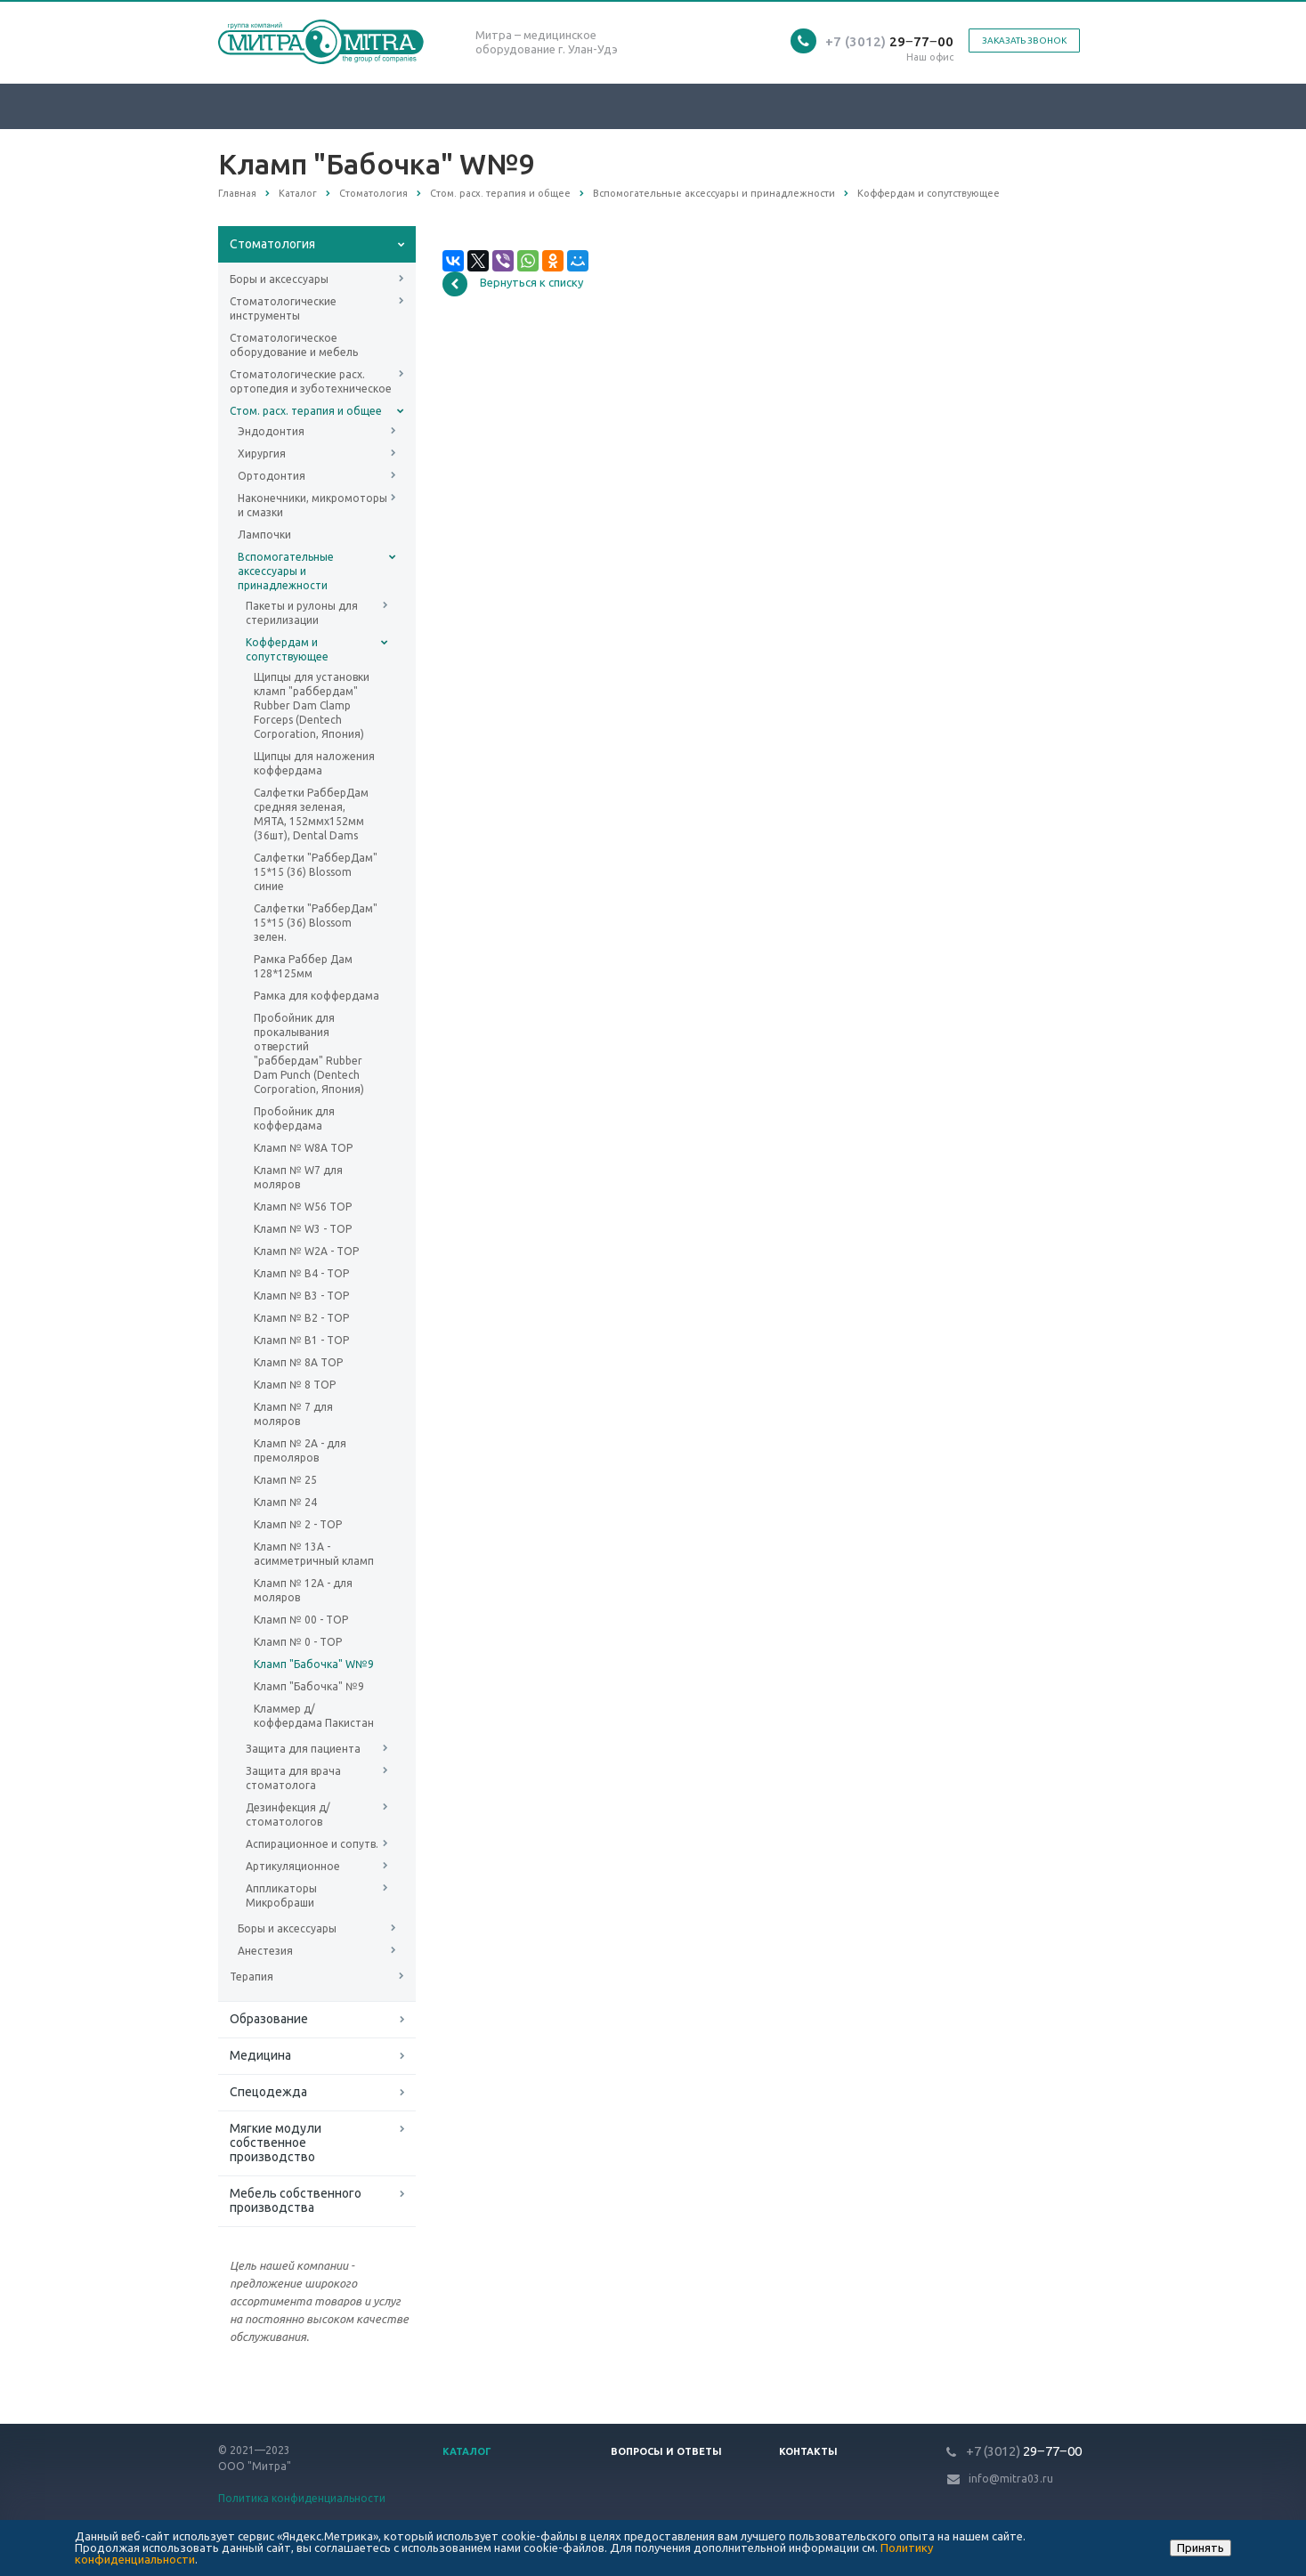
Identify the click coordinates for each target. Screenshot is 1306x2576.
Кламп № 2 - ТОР (298, 1524)
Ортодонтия (271, 476)
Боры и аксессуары (279, 279)
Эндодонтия (271, 431)
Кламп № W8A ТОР (303, 1148)
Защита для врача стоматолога (293, 1778)
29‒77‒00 (889, 41)
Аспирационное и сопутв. (312, 1844)
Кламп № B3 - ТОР (301, 1295)
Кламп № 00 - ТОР (301, 1619)
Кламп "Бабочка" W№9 (314, 1664)
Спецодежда (268, 2092)
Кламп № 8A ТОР (298, 1362)
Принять (1200, 2547)
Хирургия (262, 453)
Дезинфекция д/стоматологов (288, 1814)
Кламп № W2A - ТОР (306, 1251)
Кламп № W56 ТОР (303, 1206)
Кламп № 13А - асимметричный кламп (314, 1554)
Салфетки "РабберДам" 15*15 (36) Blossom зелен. (315, 923)
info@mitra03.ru (1011, 2478)
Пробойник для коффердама (294, 1118)
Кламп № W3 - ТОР (303, 1229)
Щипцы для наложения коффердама (314, 763)
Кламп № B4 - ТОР (301, 1273)
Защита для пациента (303, 1748)
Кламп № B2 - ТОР (301, 1318)
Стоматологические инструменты (283, 308)
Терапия (251, 1976)
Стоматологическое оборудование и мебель (294, 345)
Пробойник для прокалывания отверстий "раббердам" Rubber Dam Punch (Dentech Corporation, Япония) (309, 1053)
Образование (269, 2019)
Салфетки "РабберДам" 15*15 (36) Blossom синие (315, 872)
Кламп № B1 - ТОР (301, 1340)
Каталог (466, 2451)
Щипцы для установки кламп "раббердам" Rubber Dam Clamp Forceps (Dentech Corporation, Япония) (311, 705)
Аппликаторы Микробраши (281, 1895)
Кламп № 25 (285, 1480)
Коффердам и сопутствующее (287, 649)
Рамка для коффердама (316, 995)
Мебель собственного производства (295, 2200)
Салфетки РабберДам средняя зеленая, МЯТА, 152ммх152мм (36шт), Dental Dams (311, 814)
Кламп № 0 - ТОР (298, 1642)
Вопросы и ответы (666, 2451)
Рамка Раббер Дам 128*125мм (303, 966)
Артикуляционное (293, 1866)
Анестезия (265, 1950)
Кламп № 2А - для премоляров (300, 1450)
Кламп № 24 (285, 1502)
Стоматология (272, 244)
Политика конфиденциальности (301, 2498)
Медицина (260, 2055)
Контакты (808, 2451)
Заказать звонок (1024, 40)
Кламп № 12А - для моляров (303, 1590)
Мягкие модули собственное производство (275, 2142)
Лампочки (264, 534)
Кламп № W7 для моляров (298, 1177)
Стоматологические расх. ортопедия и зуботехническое (311, 381)
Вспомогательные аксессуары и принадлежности (286, 571)
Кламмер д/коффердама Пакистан (314, 1716)
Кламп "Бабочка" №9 (309, 1686)
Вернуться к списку (512, 283)
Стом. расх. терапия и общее (306, 411)
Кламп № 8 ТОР (295, 1384)
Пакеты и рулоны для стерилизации (302, 613)
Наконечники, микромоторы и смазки (312, 505)
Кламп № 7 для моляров (293, 1414)
